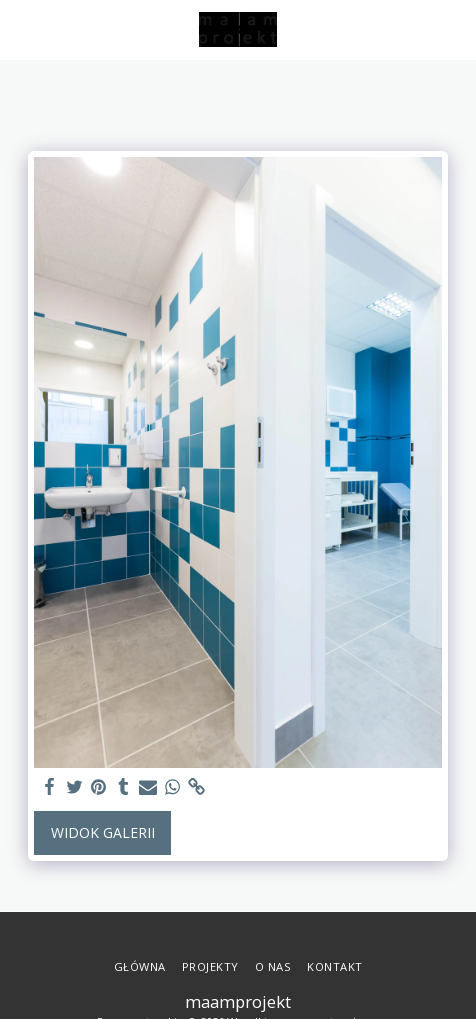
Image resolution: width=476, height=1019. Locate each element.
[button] (22, 28)
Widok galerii (103, 832)
